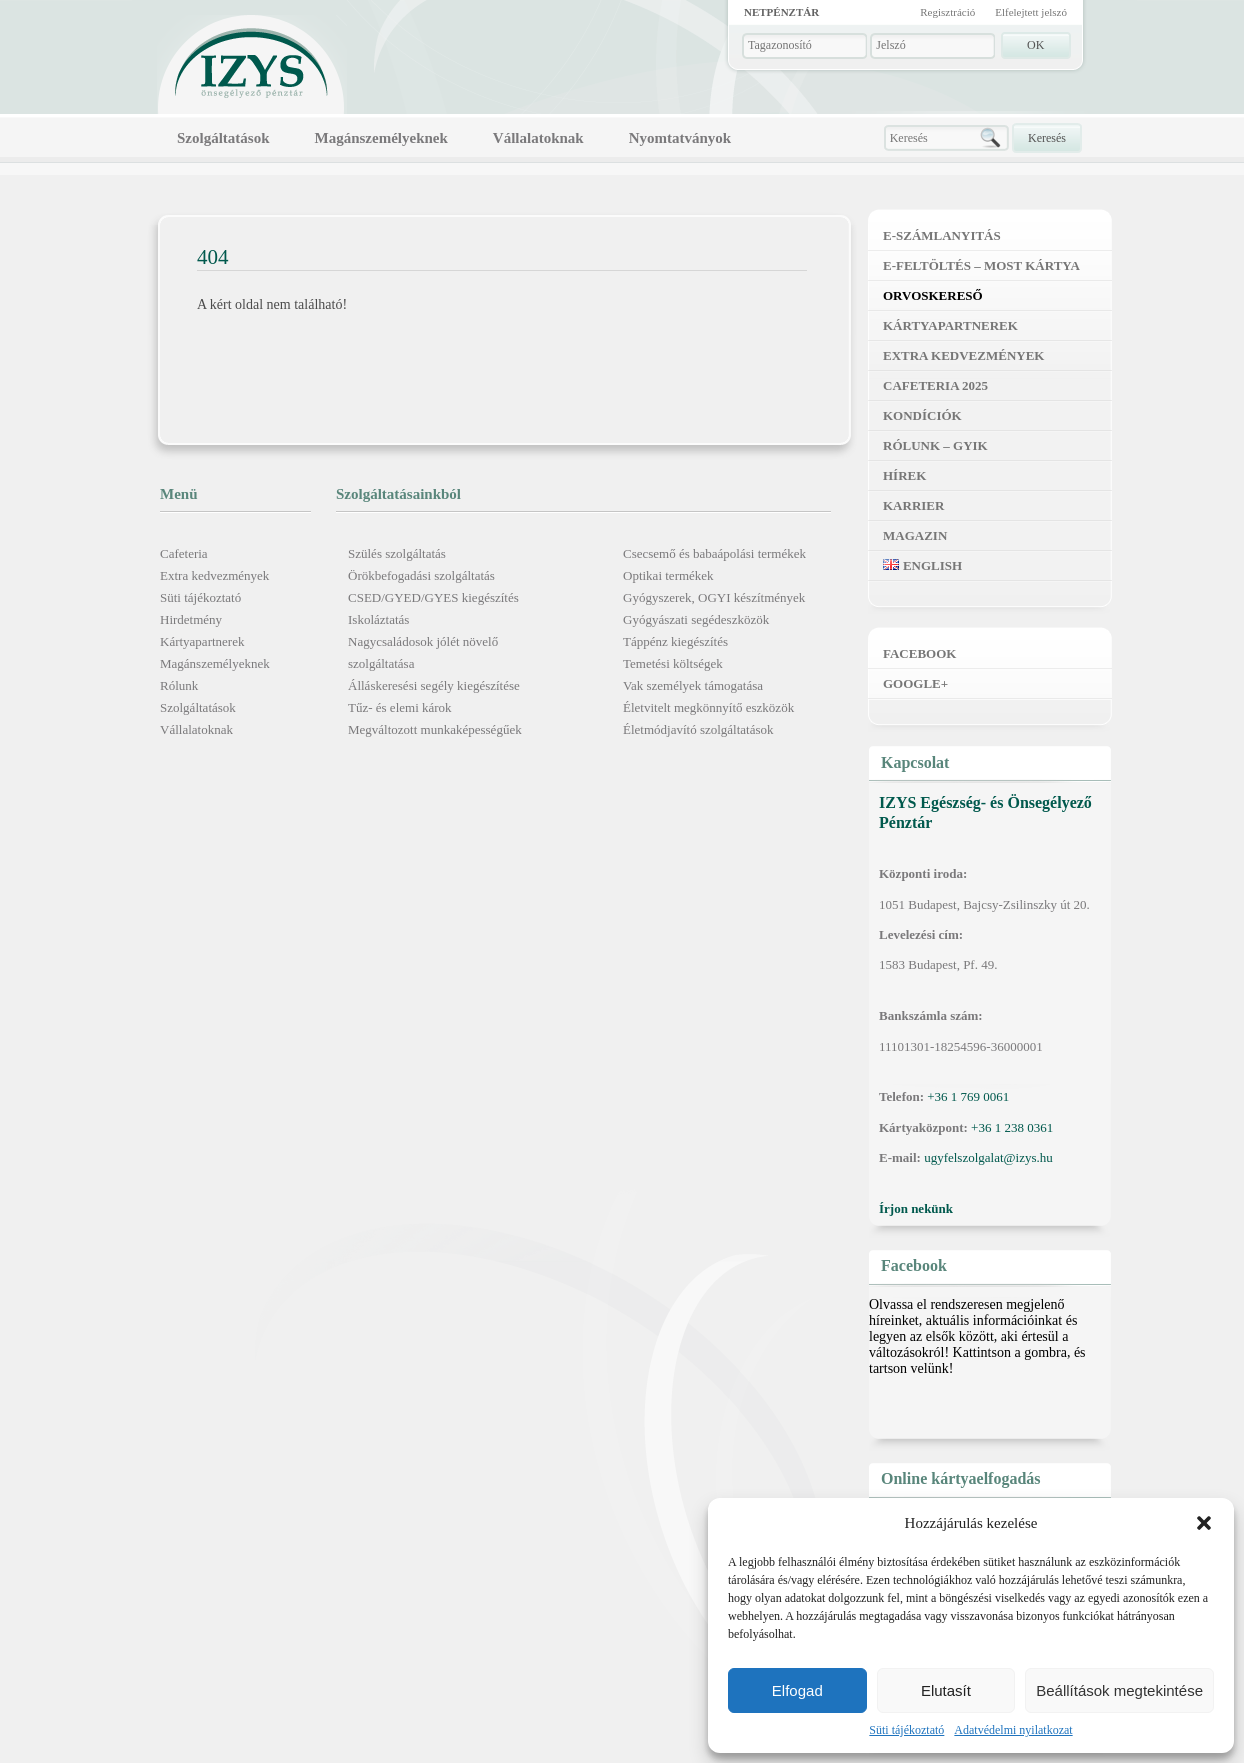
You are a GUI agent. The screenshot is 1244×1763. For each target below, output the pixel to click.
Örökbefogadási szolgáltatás (421, 575)
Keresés (1047, 138)
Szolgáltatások (223, 138)
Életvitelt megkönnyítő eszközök (708, 707)
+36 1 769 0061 (968, 1096)
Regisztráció (947, 12)
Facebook (919, 653)
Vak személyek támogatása (693, 685)
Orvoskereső (933, 295)
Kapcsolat (915, 762)
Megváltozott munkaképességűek (435, 729)
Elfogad (797, 1690)
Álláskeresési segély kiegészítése (434, 685)
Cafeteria (184, 553)
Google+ (915, 683)
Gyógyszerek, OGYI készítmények (714, 597)
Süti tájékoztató (906, 1730)
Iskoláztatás (378, 619)
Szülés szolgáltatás (397, 553)
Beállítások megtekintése (1119, 1690)
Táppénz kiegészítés (675, 641)
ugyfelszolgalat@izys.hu (988, 1157)
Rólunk (179, 685)
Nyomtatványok (680, 138)
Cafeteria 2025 (935, 385)
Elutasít (946, 1690)
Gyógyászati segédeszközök (696, 619)
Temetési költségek (673, 663)
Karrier (913, 505)
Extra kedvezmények (214, 575)
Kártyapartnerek (202, 641)
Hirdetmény (191, 619)
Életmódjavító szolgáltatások (698, 729)
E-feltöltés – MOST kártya (981, 265)
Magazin (915, 535)
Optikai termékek (668, 575)
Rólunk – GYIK (935, 445)
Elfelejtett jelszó (1031, 12)
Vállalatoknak (538, 138)
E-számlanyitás (942, 235)
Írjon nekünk (916, 1208)
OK (1035, 45)
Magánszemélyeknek (381, 138)
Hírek (904, 475)
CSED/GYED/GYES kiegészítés (433, 597)
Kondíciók (922, 415)
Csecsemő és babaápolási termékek (714, 553)
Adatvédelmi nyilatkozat (1013, 1730)
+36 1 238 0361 (1012, 1127)
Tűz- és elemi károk (400, 707)
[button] (1204, 1523)
